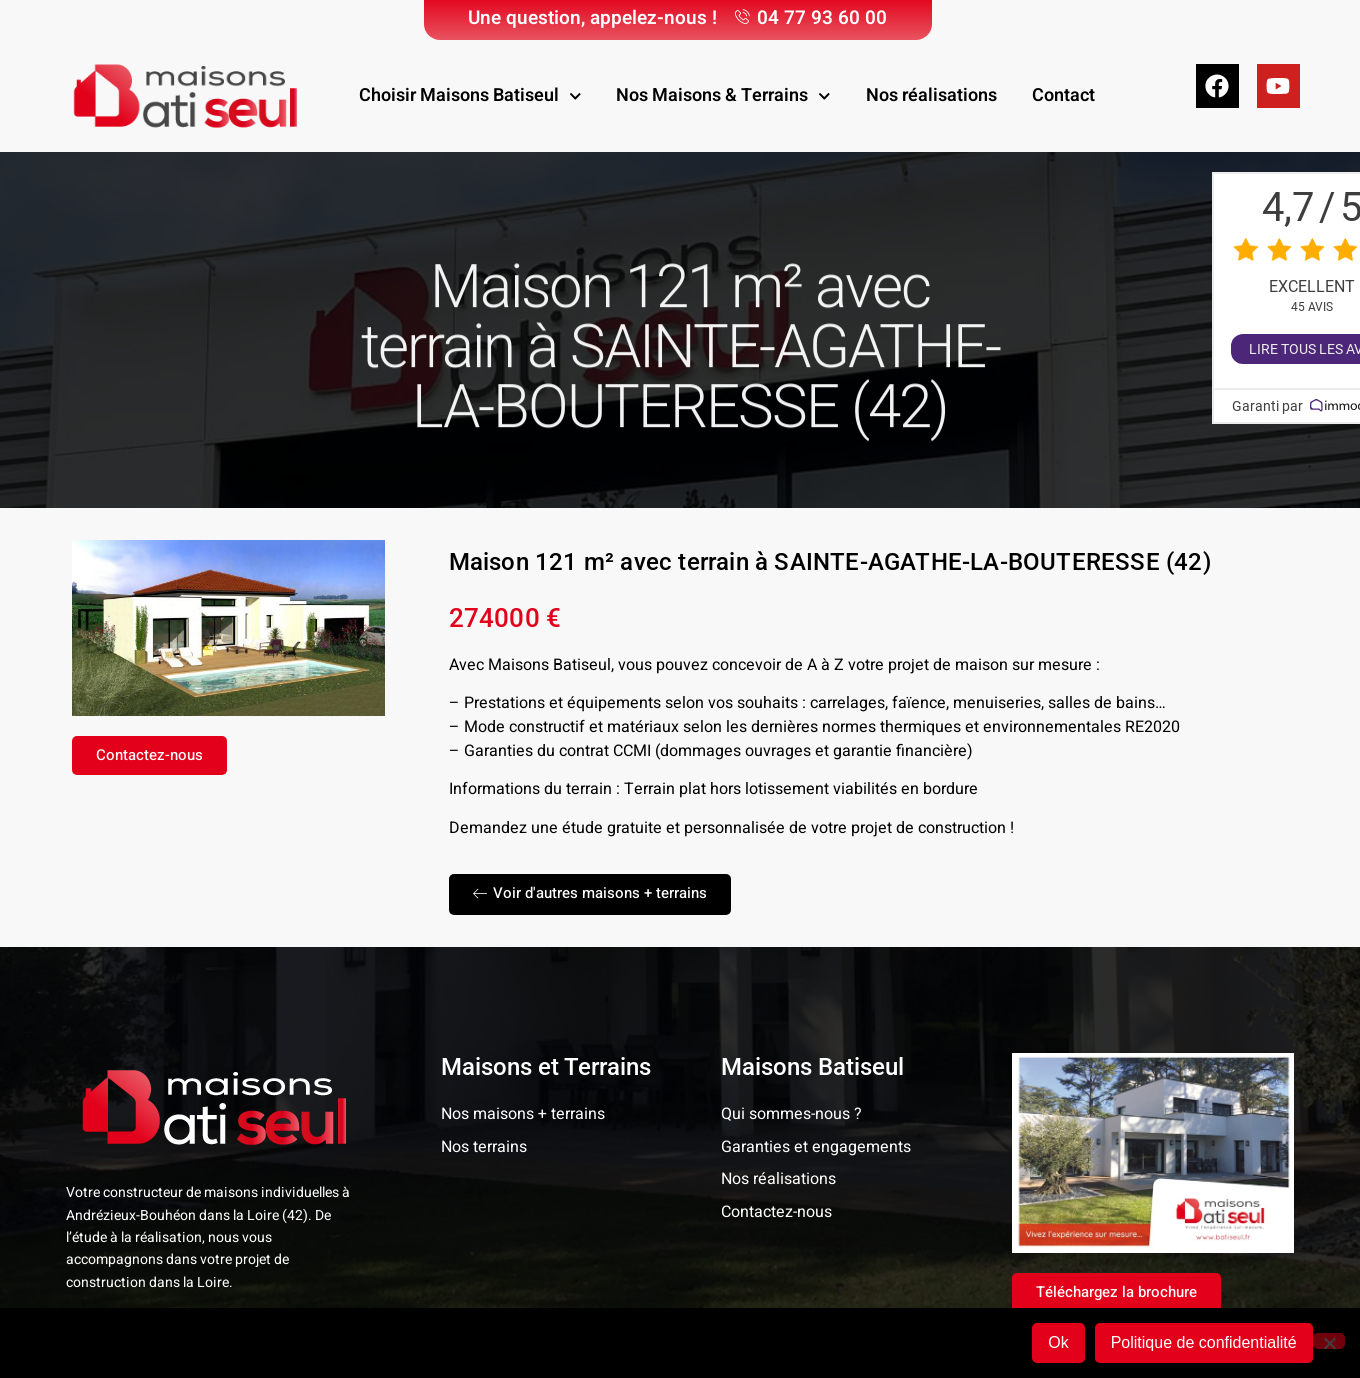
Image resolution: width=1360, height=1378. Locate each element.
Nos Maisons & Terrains (723, 96)
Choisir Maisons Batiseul (470, 96)
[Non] (1329, 1341)
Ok (1058, 1342)
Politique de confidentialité (1204, 1342)
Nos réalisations (931, 95)
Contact (1063, 95)
